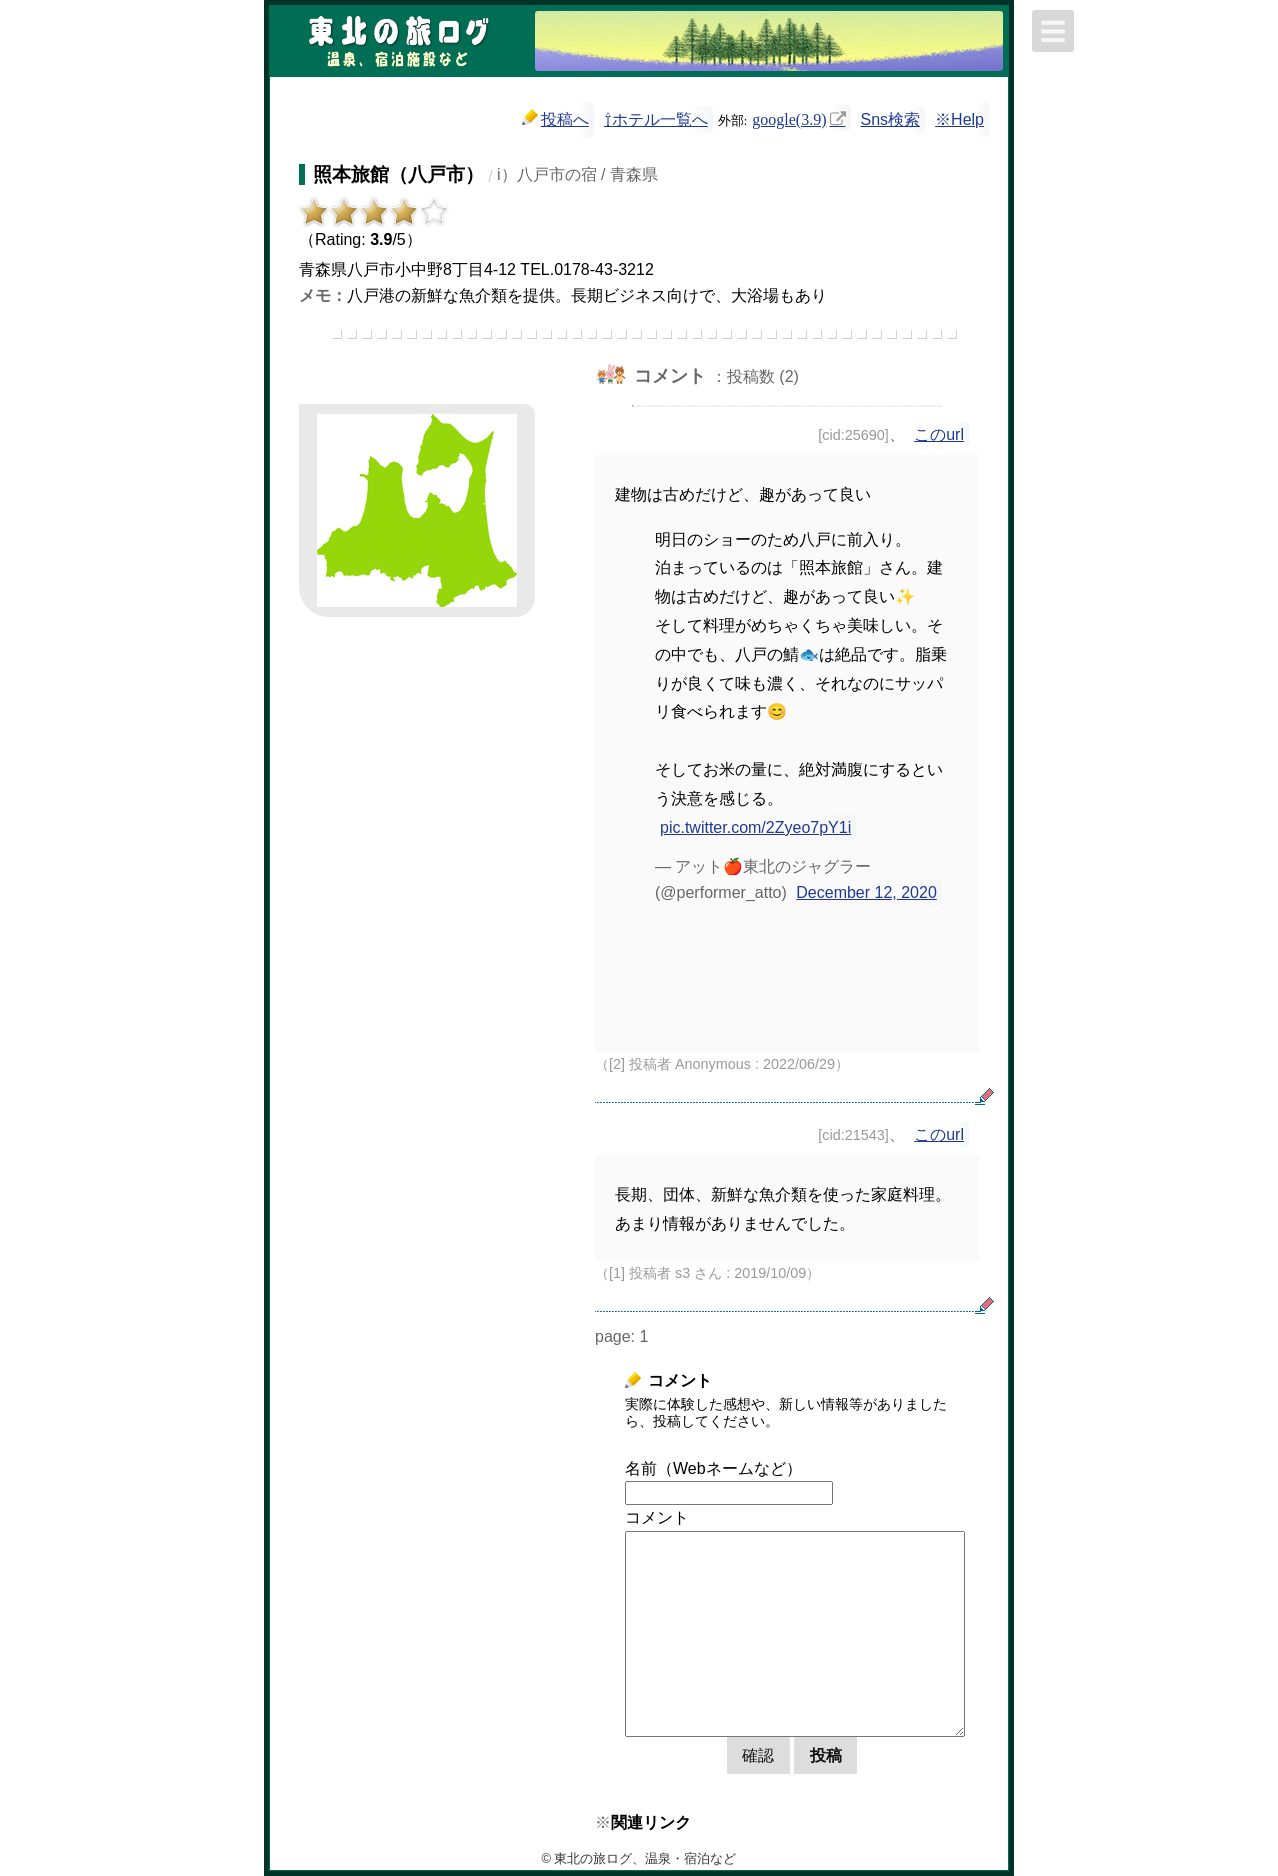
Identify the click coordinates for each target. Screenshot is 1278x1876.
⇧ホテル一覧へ (656, 119)
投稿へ (555, 118)
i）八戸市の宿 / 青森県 (577, 174)
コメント (657, 1517)
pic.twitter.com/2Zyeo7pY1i (755, 827)
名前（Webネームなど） (713, 1468)
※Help (959, 119)
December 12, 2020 (866, 892)
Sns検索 (891, 119)
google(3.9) (789, 118)
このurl (939, 434)
